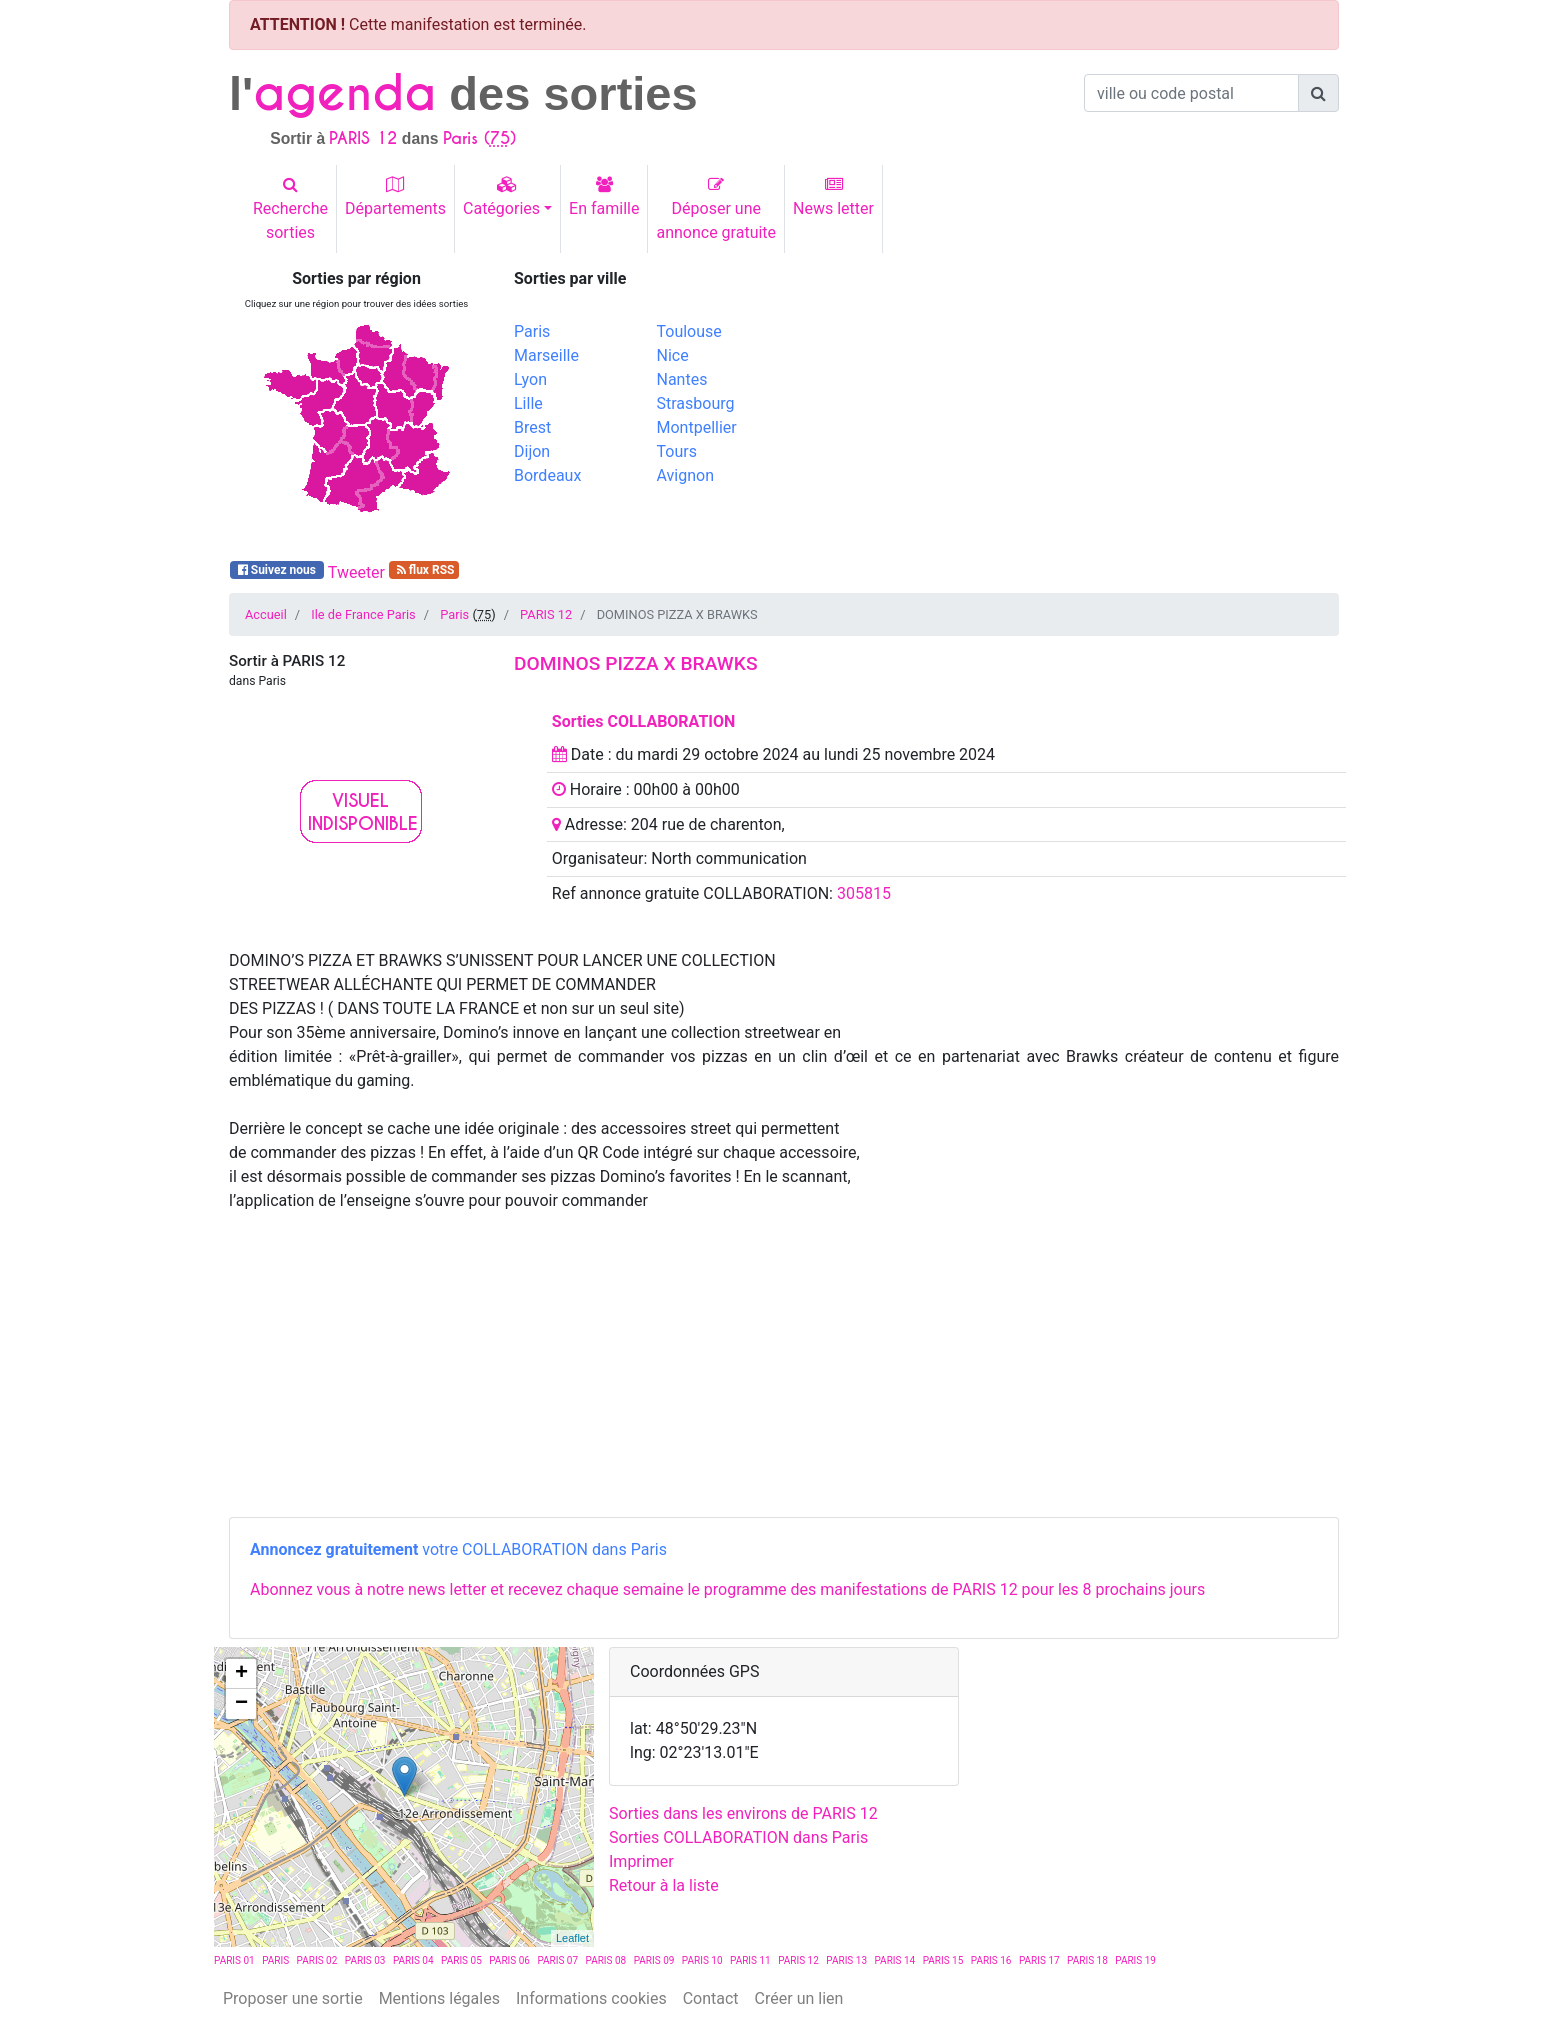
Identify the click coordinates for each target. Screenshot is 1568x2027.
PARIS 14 (894, 1960)
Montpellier (697, 427)
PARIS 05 (461, 1960)
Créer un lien (799, 1998)
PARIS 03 (365, 1960)
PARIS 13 (846, 1960)
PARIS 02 (317, 1960)
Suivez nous (277, 570)
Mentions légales (439, 1998)
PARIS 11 (750, 1960)
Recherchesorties (290, 209)
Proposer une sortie (293, 1998)
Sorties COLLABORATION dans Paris (738, 1837)
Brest (532, 427)
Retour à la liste (664, 1885)
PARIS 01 (234, 1960)
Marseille (546, 355)
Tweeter (356, 572)
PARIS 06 (509, 1960)
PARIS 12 (546, 614)
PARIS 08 (606, 1960)
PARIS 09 (654, 1960)
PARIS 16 (991, 1960)
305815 (864, 893)
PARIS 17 (1039, 1960)
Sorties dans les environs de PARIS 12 (743, 1813)
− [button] (241, 1704)
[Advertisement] (1069, 409)
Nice (673, 355)
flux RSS (424, 570)
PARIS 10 (702, 1960)
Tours (677, 451)
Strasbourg (696, 403)
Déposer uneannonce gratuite (716, 209)
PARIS (275, 1960)
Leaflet (572, 1938)
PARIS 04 (413, 1960)
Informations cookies (591, 1998)
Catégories (501, 197)
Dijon (532, 451)
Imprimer (641, 1861)
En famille (604, 197)
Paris (532, 331)
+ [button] (241, 1674)
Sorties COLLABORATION (644, 721)
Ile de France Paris (363, 614)
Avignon (685, 475)
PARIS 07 (557, 1960)
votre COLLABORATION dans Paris (458, 1549)
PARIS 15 (943, 1960)
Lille (528, 403)
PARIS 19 (1135, 1960)
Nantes (682, 379)
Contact (711, 1998)
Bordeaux (547, 475)
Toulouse (689, 331)
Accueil (266, 614)
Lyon (530, 379)
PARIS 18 (1087, 1960)
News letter (833, 197)
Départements (395, 197)
